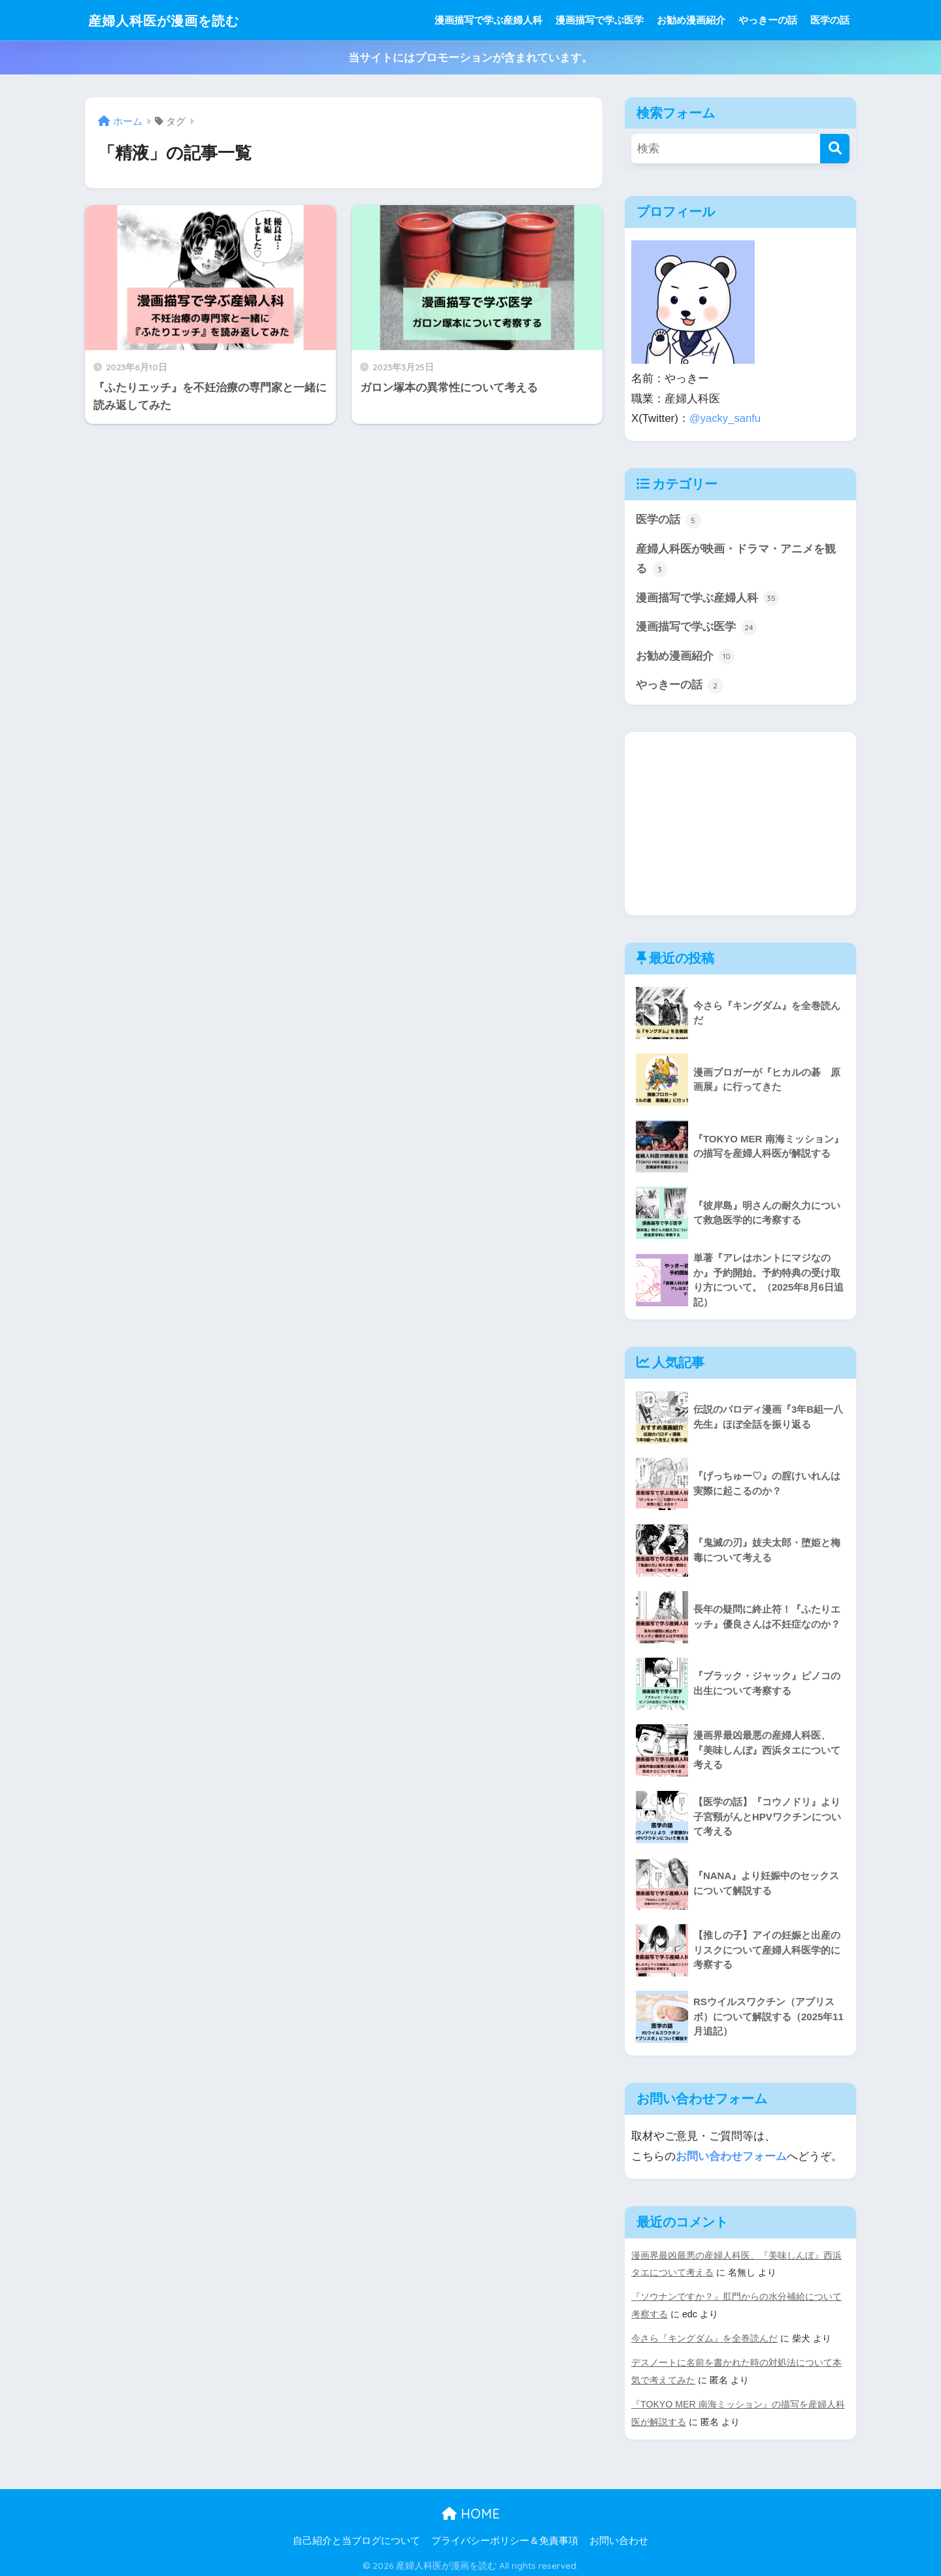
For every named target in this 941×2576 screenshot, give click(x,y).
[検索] (835, 148)
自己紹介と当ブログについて (356, 2538)
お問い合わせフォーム (731, 2157)
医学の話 (830, 19)
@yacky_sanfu (725, 418)
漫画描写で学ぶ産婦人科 (488, 19)
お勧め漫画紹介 (691, 19)
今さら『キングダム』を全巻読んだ (704, 2337)
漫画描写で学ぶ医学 (599, 19)
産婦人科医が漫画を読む (175, 19)
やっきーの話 (767, 19)
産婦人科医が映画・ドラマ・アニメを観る (736, 560)
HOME (471, 2510)
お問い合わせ (618, 2538)
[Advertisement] (740, 824)
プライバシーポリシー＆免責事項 (504, 2538)
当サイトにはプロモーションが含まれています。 (470, 58)
